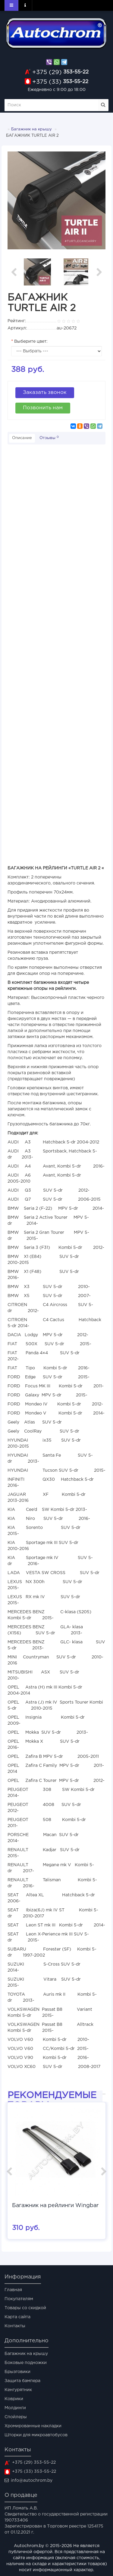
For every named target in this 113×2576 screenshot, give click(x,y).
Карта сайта (17, 2317)
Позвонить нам (43, 408)
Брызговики (17, 2372)
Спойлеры (16, 2417)
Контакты (15, 2326)
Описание (22, 438)
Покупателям (19, 2299)
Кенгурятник (18, 2390)
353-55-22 (60, 72)
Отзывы (49, 438)
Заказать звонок (45, 392)
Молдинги (15, 2408)
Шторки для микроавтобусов (36, 2435)
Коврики (14, 2399)
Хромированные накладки (33, 2426)
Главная (13, 2290)
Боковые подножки (26, 2363)
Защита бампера (22, 2381)
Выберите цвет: (31, 341)
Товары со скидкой (25, 2308)
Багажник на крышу (31, 129)
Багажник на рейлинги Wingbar (55, 2205)
